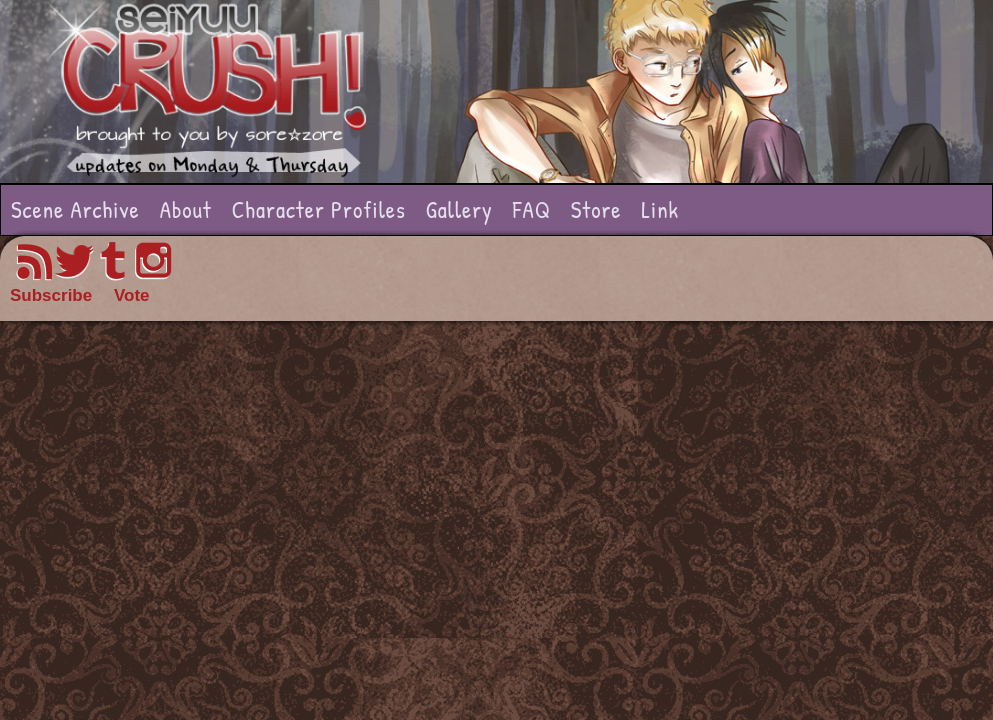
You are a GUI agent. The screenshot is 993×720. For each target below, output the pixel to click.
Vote (132, 295)
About (186, 209)
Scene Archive (75, 209)
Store (596, 209)
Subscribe (51, 295)
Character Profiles (319, 209)
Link (660, 209)
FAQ (532, 209)
